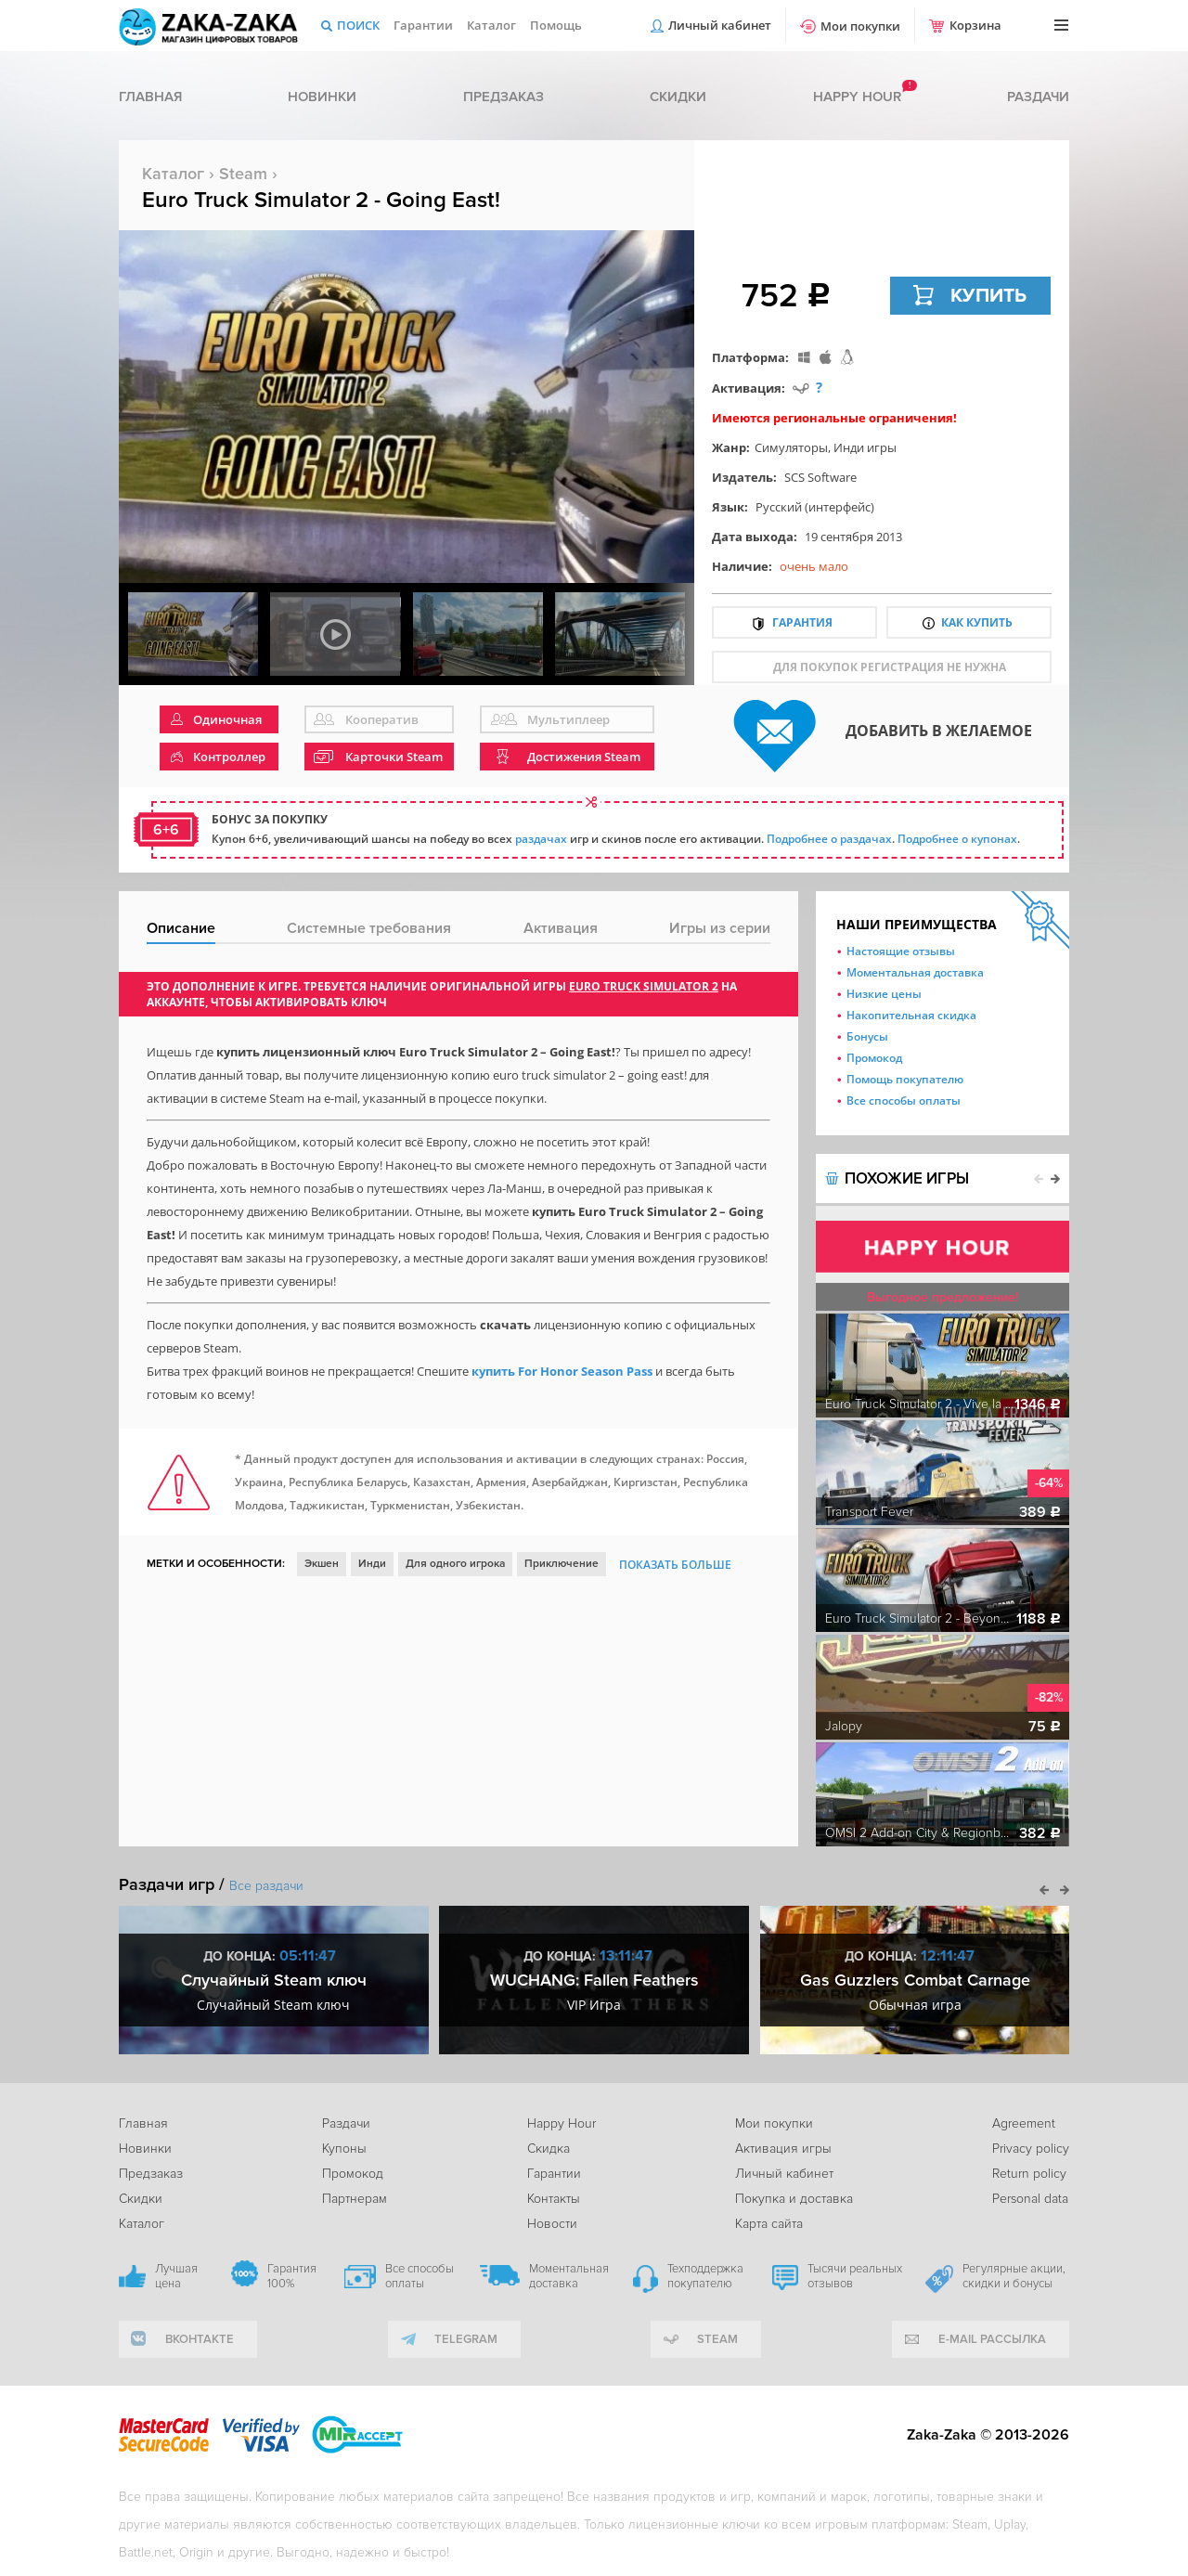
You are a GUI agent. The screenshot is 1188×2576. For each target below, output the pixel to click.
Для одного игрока (455, 1564)
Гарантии (423, 25)
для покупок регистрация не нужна (889, 667)
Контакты (553, 2199)
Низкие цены (884, 994)
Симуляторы (791, 447)
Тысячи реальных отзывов (854, 2276)
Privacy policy (1030, 2148)
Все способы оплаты (903, 1100)
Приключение (561, 1564)
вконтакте (199, 2339)
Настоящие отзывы (900, 951)
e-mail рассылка (992, 2339)
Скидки (678, 96)
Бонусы (867, 1036)
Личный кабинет (719, 25)
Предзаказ (503, 96)
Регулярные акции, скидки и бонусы (1013, 2276)
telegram (465, 2339)
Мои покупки (860, 26)
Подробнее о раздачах (829, 839)
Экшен (321, 1564)
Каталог (491, 25)
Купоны (344, 2148)
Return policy (1029, 2173)
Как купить (977, 622)
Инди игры (865, 447)
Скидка (548, 2148)
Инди (372, 1564)
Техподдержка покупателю (705, 2276)
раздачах (541, 839)
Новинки (322, 96)
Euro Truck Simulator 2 (643, 986)
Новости (552, 2224)
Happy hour (857, 96)
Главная (150, 96)
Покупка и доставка (794, 2199)
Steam (243, 173)
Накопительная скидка (911, 1015)
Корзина (975, 25)
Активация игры (783, 2148)
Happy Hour (561, 2123)
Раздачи (1038, 96)
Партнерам (354, 2199)
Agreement (1023, 2123)
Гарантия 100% (291, 2276)
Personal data (1030, 2199)
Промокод (874, 1058)
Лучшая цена (176, 2276)
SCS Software (820, 477)
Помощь (556, 25)
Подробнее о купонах (957, 839)
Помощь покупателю (904, 1079)
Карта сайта (769, 2224)
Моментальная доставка (915, 972)
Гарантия (802, 622)
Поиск (358, 25)
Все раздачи (266, 1886)
